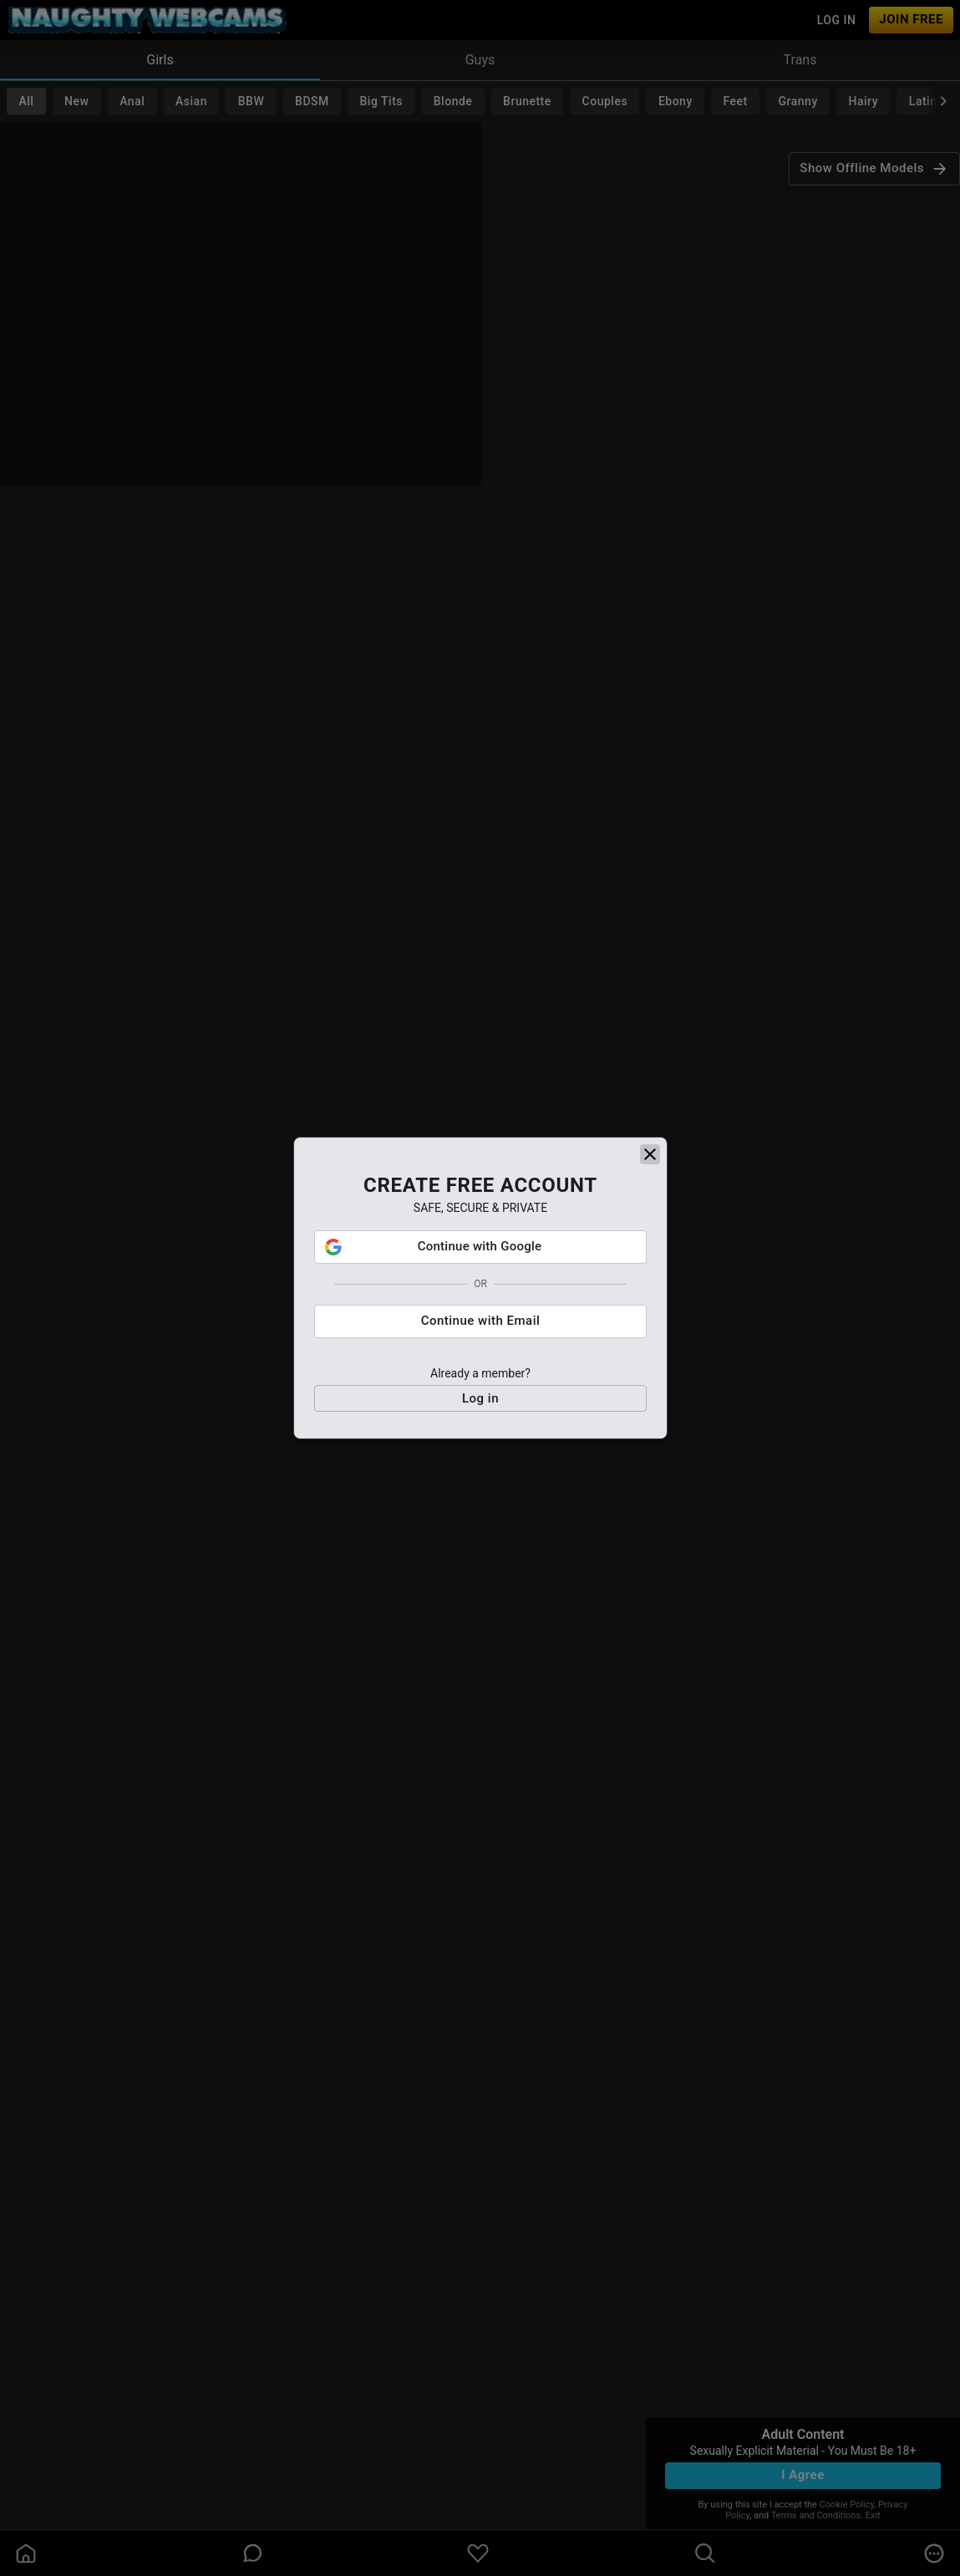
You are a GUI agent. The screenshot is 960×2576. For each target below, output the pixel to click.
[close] (650, 1165)
